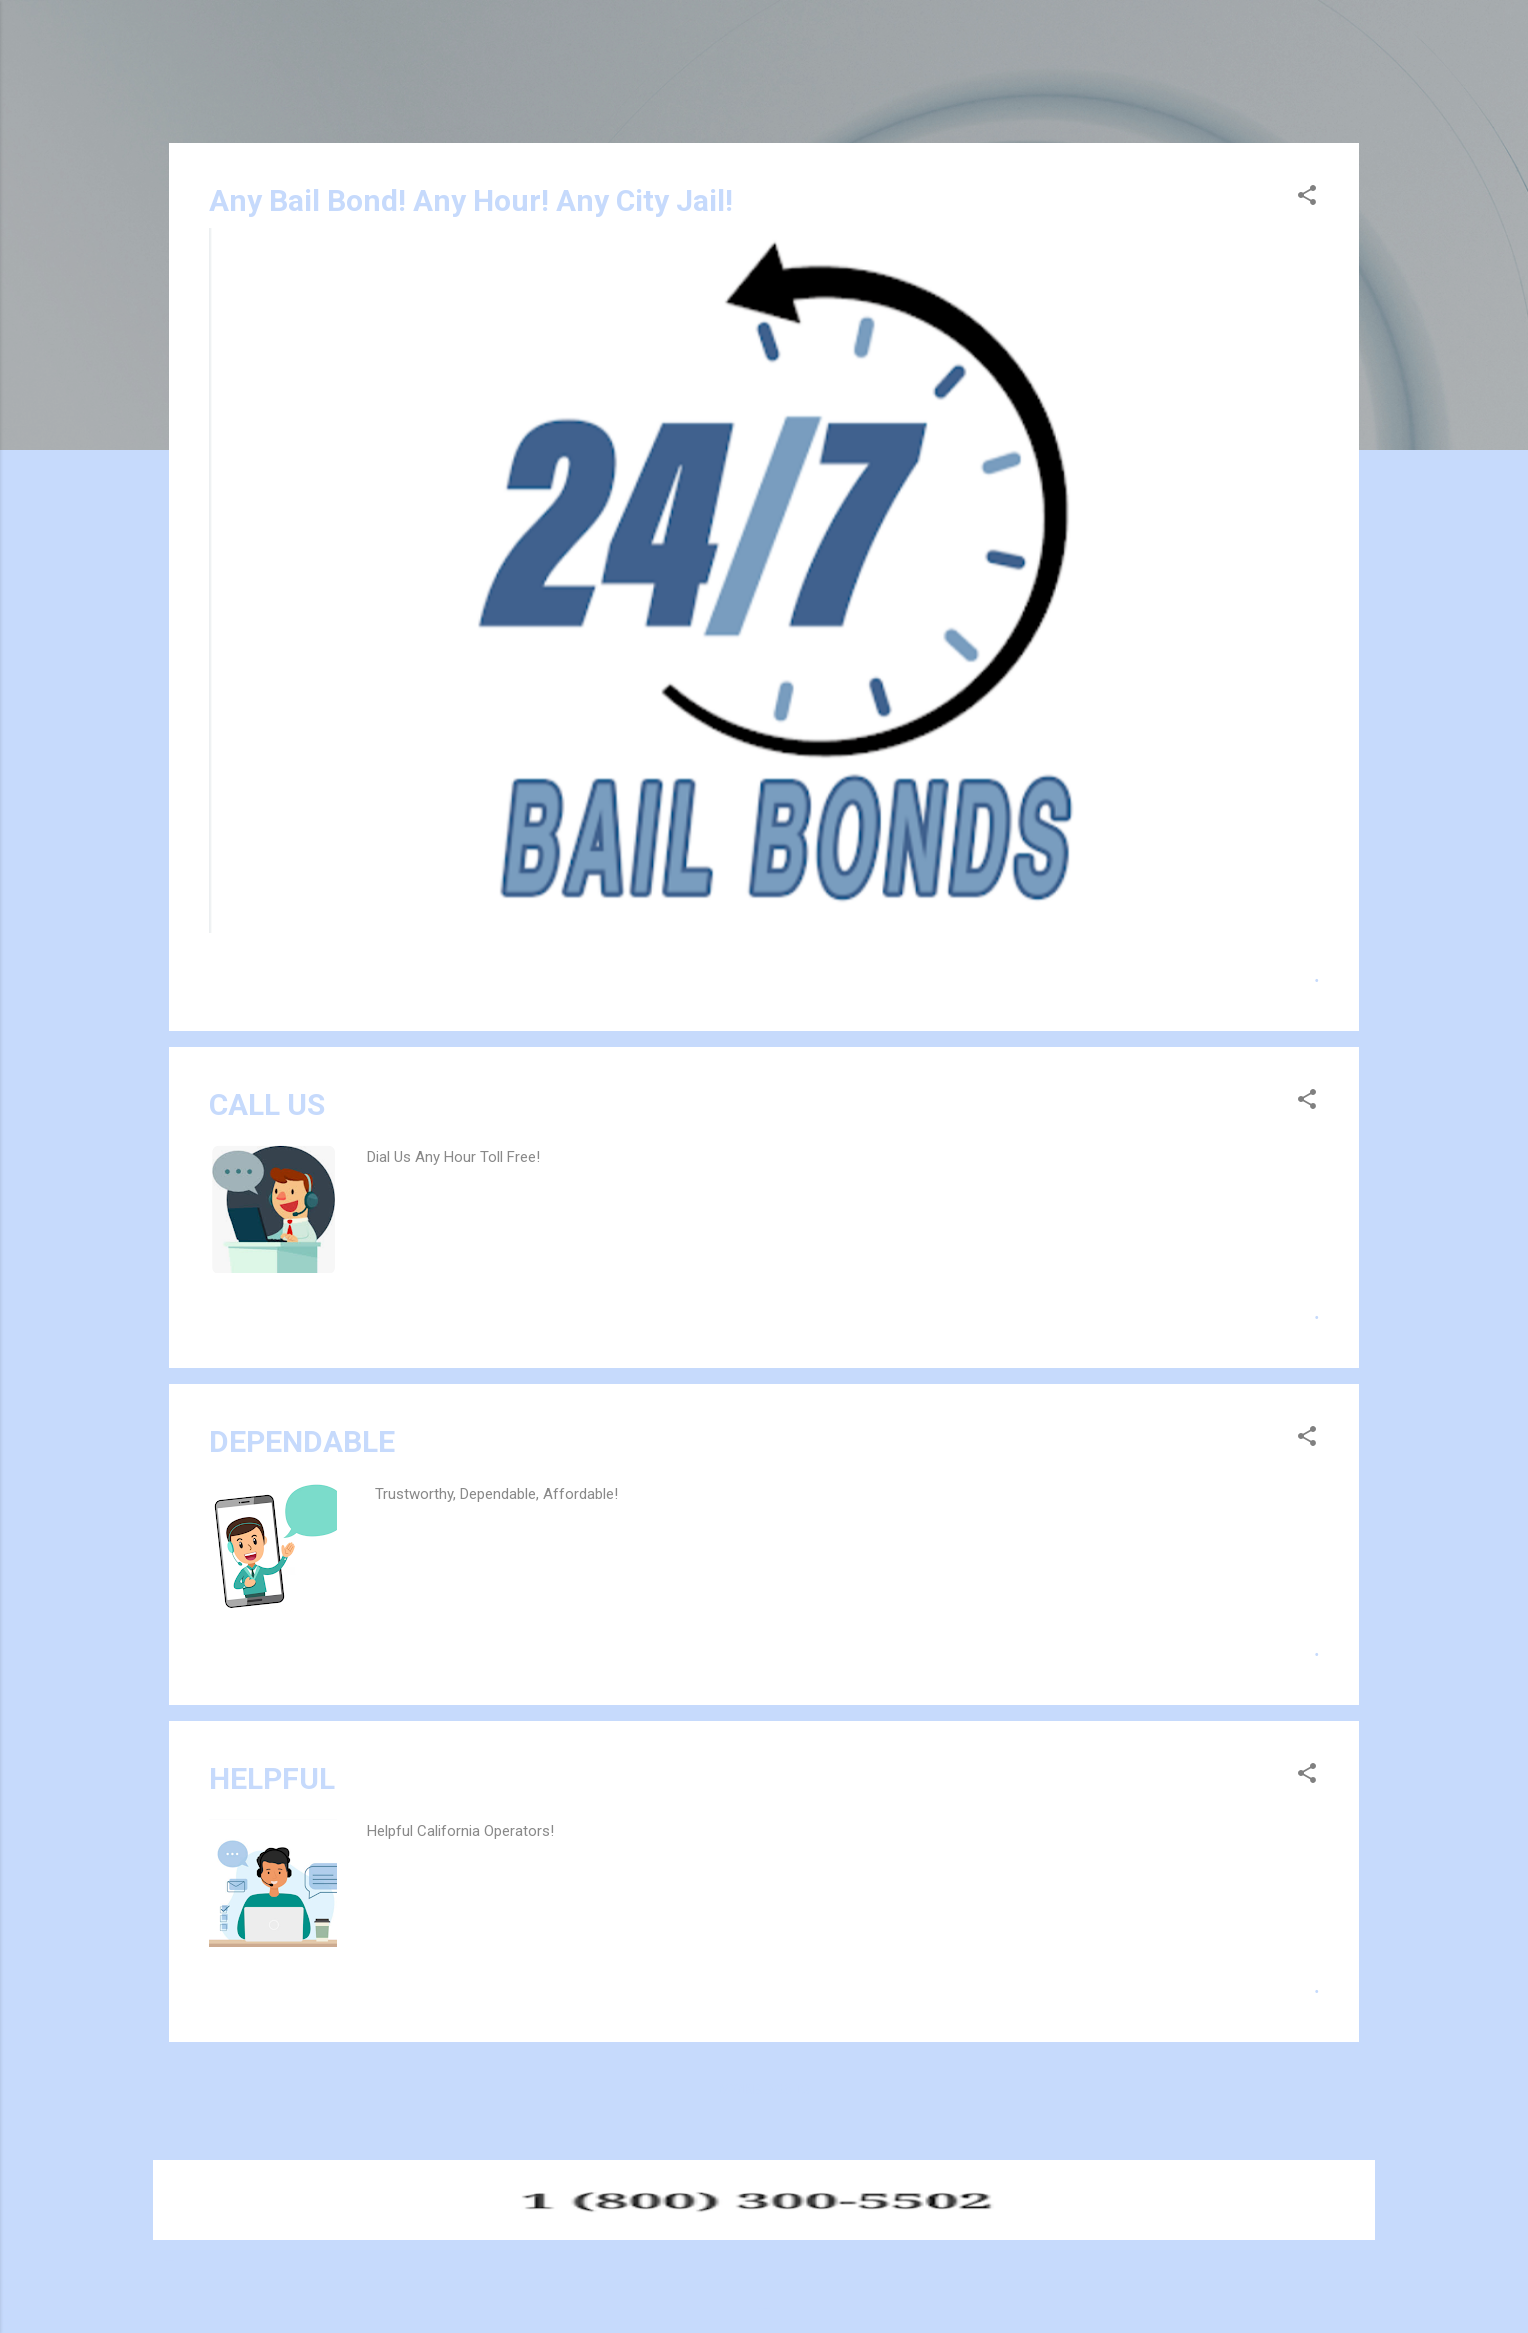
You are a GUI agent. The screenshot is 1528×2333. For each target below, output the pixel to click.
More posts (763, 2089)
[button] (1307, 198)
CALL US (267, 1104)
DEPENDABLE (302, 1441)
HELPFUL (272, 1778)
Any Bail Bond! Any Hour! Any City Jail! (471, 200)
